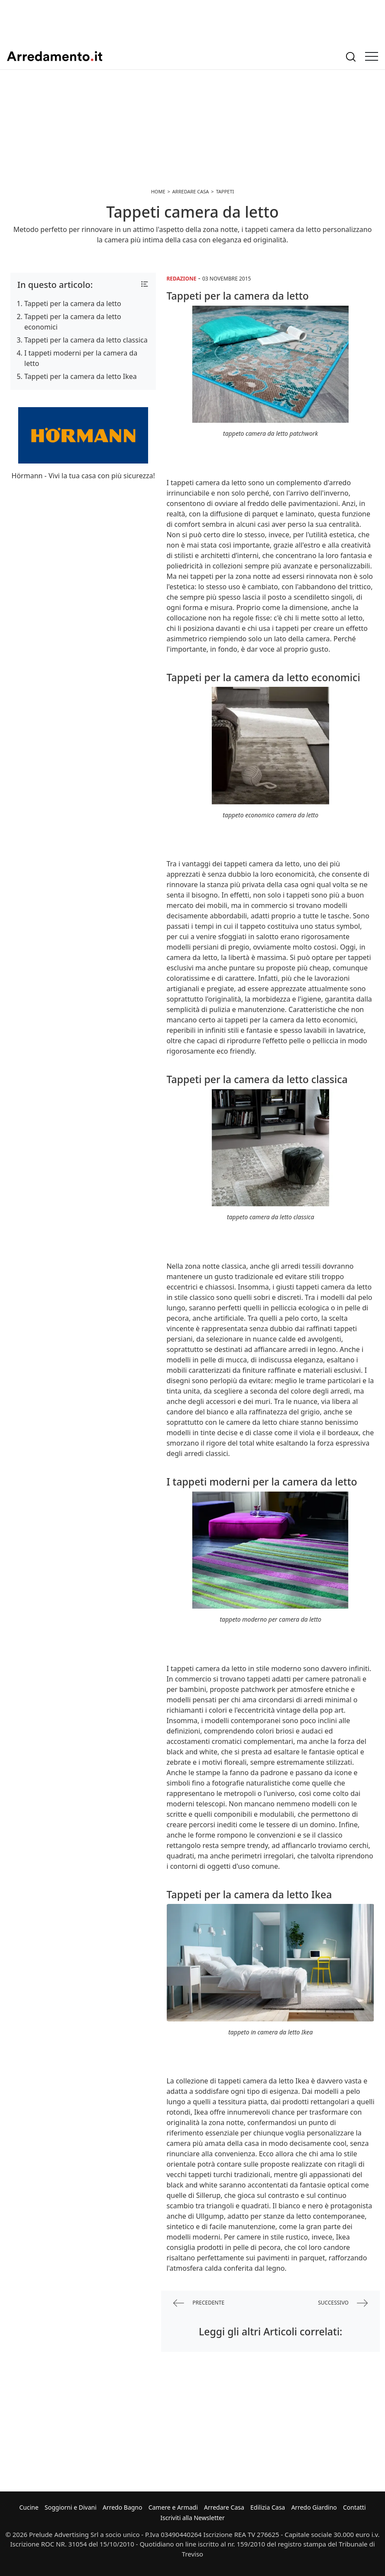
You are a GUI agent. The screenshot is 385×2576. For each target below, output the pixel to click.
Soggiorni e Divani (71, 2507)
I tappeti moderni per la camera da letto (80, 358)
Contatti (354, 2507)
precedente (198, 2303)
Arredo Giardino (313, 2507)
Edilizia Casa (267, 2507)
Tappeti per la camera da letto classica (86, 340)
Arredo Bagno (122, 2507)
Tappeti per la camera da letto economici (72, 322)
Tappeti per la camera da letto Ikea (80, 376)
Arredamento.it (54, 56)
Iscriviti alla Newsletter (192, 2518)
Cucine (28, 2507)
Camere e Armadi (173, 2507)
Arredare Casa (224, 2507)
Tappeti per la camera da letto (72, 303)
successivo (343, 2303)
